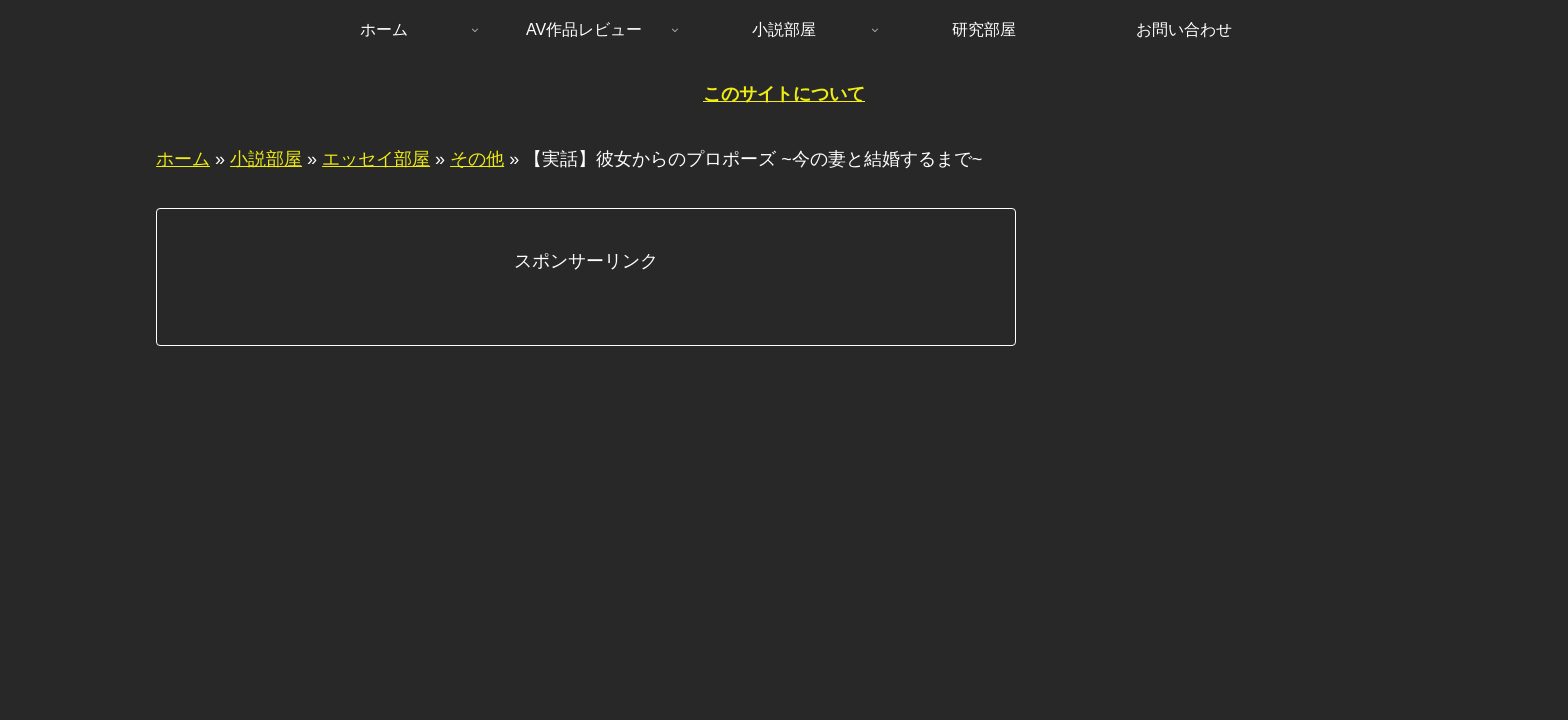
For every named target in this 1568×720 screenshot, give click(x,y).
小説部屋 (266, 159)
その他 (477, 159)
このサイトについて (784, 94)
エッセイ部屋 (376, 159)
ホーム (183, 159)
